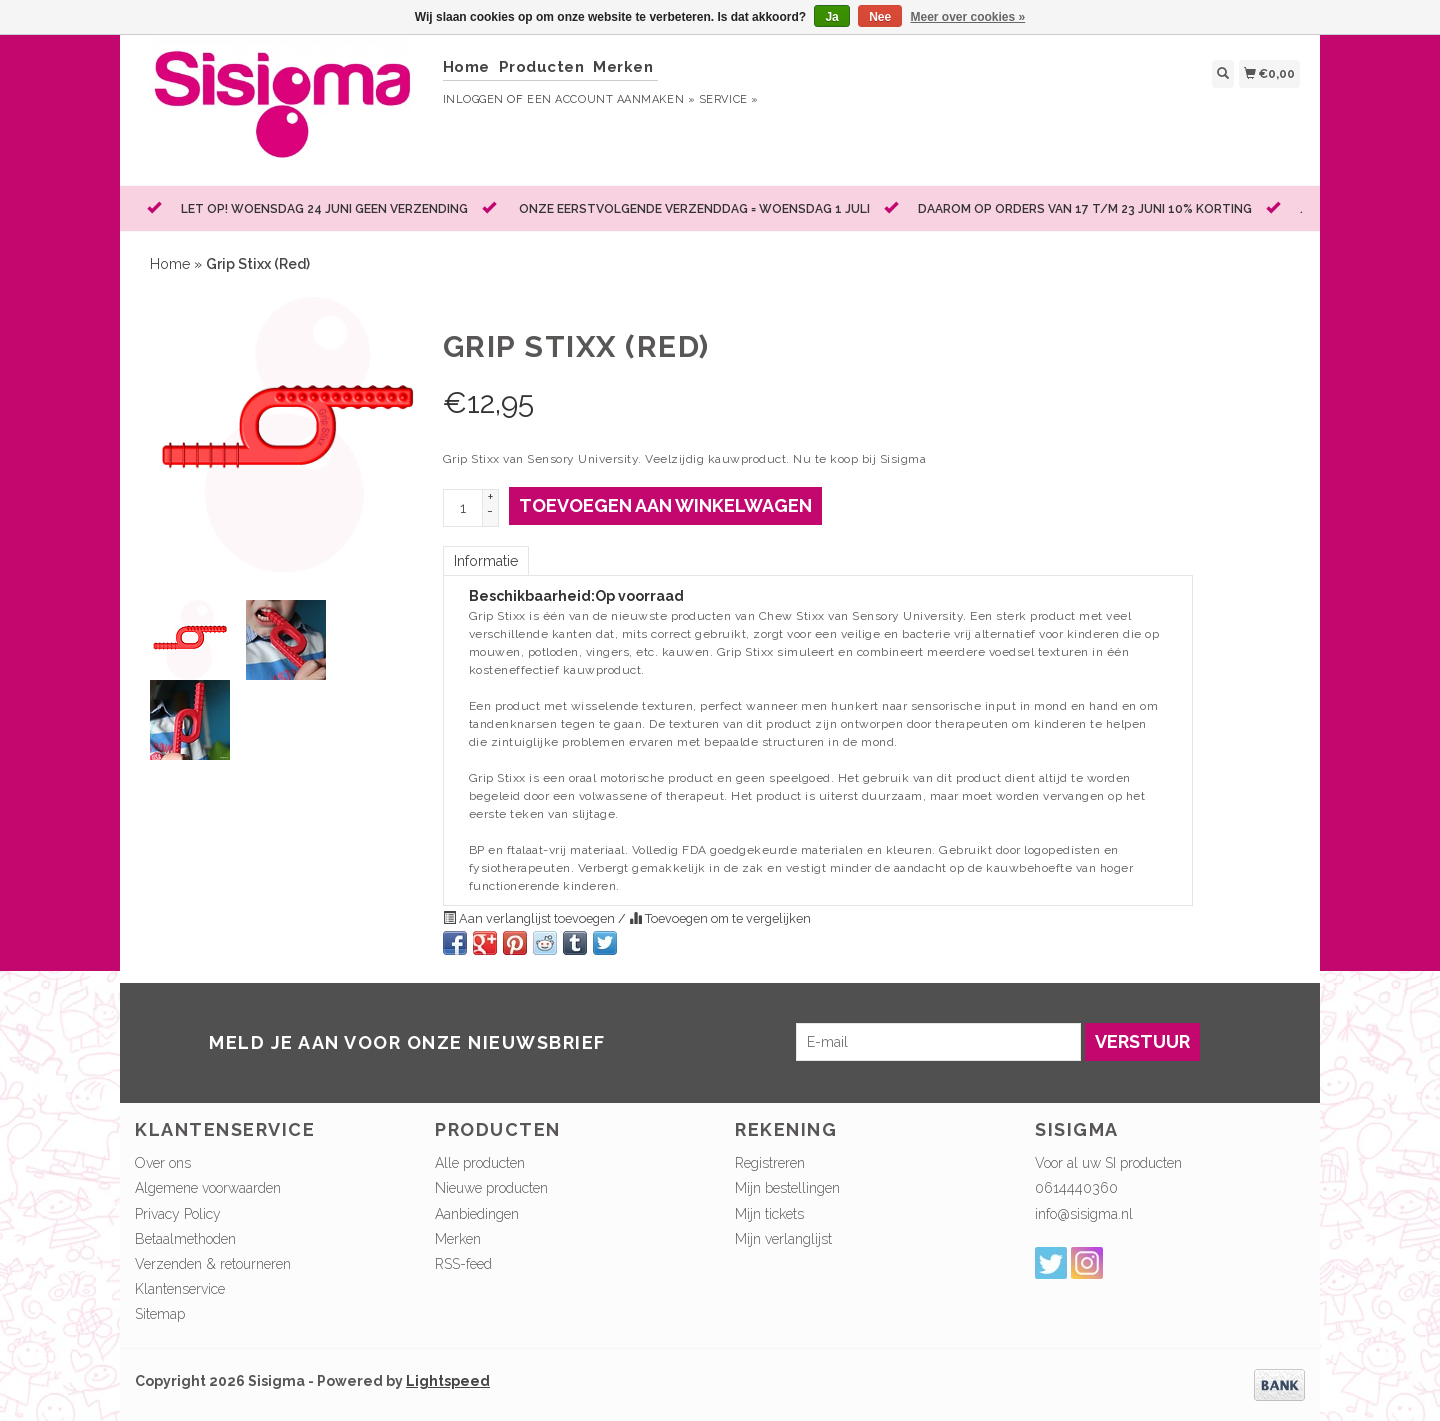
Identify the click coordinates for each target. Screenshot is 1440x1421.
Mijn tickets (769, 1214)
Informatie (486, 561)
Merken (623, 67)
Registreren (770, 1163)
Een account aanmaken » (611, 99)
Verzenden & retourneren (213, 1264)
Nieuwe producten (491, 1188)
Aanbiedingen (477, 1214)
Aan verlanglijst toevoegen (530, 918)
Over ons (163, 1163)
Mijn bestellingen (787, 1188)
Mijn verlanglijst (783, 1239)
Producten (542, 67)
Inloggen (473, 99)
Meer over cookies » (968, 17)
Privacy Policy (178, 1214)
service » (729, 99)
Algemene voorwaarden (208, 1188)
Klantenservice (180, 1289)
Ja (831, 17)
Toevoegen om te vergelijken (720, 918)
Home (466, 67)
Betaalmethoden (185, 1239)
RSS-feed (463, 1264)
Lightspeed (448, 1381)
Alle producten (480, 1163)
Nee (880, 17)
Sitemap (160, 1314)
